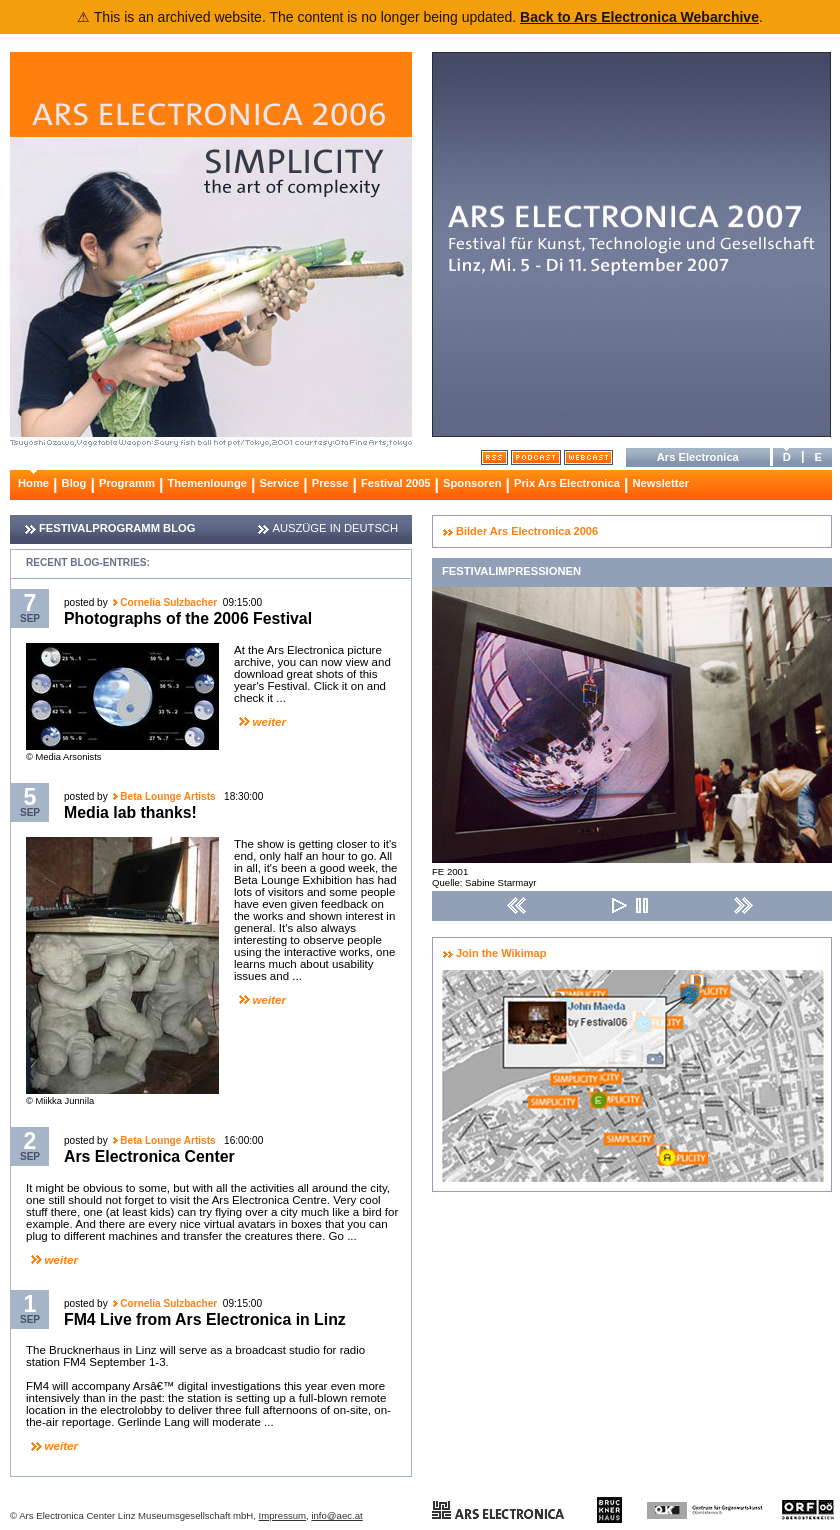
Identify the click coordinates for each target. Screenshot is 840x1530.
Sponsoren (472, 483)
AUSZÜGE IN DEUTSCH (335, 528)
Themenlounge (207, 483)
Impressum (282, 1515)
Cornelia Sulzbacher (168, 602)
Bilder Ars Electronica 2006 (527, 531)
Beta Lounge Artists (169, 796)
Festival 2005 (396, 483)
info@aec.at (336, 1515)
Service (279, 483)
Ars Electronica (698, 457)
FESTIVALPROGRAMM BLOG (117, 528)
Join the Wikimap (501, 953)
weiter (269, 722)
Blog (74, 483)
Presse (330, 483)
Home (33, 483)
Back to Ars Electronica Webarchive (639, 17)
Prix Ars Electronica (567, 483)
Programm (127, 483)
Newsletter (660, 483)
